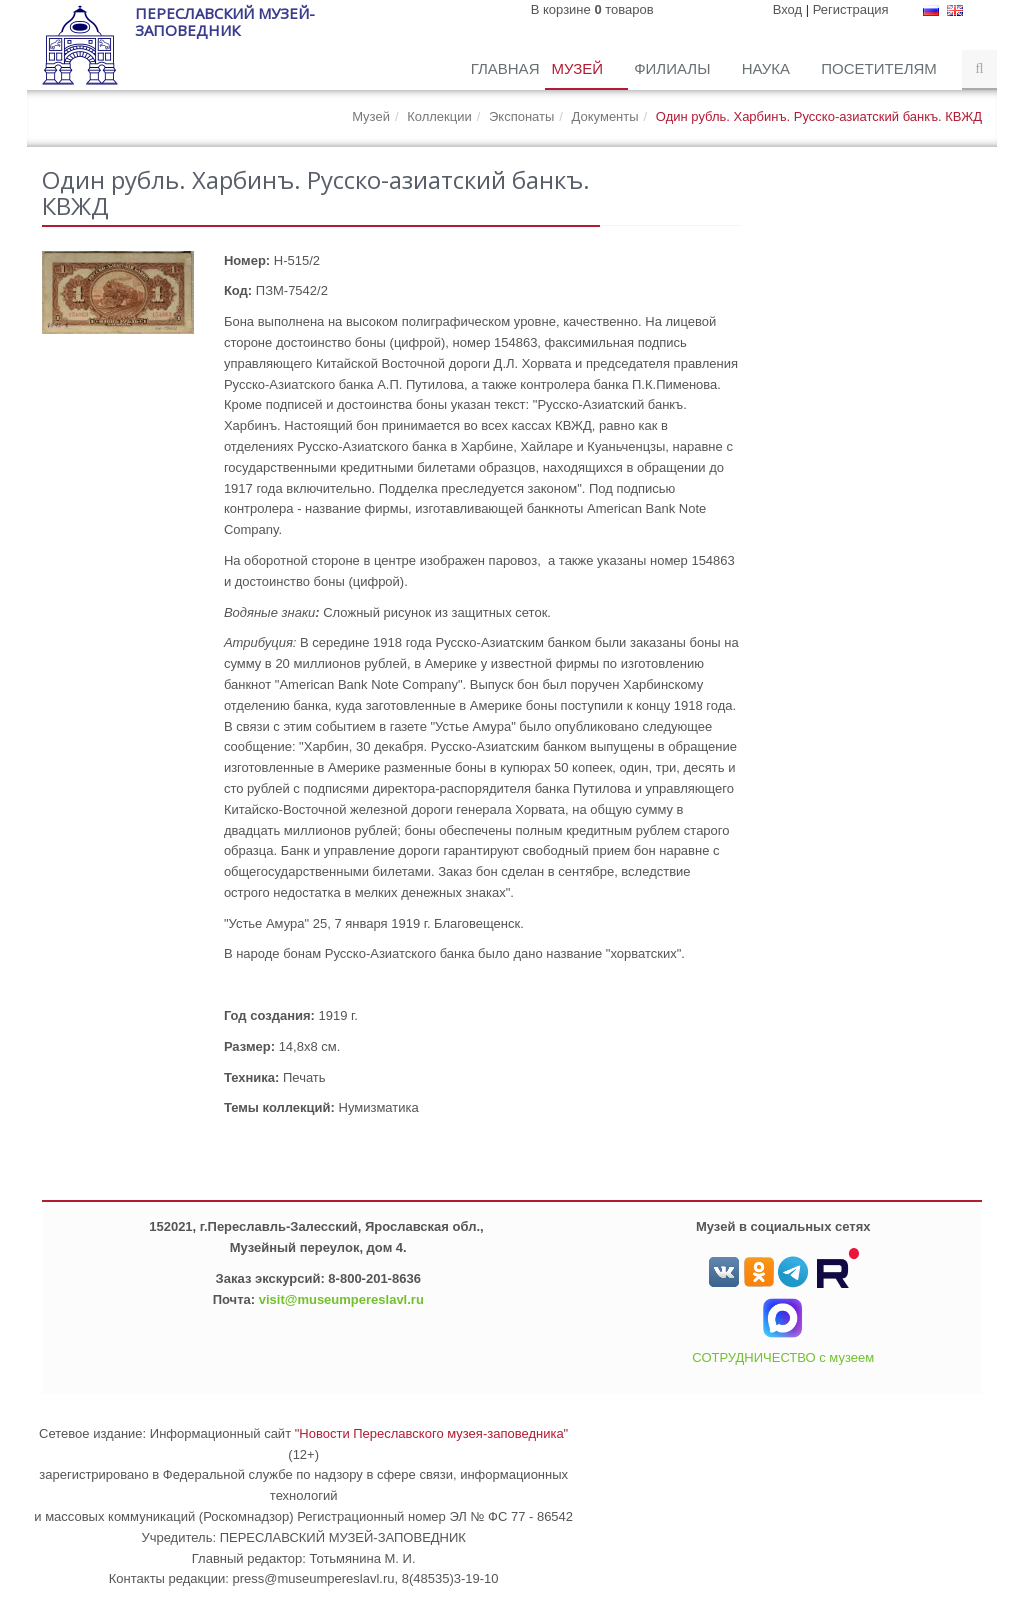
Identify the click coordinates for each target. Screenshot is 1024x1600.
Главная (505, 68)
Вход (787, 9)
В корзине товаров (592, 9)
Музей (579, 68)
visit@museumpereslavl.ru (341, 1299)
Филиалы (674, 68)
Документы (605, 116)
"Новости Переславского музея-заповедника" (432, 1433)
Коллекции (439, 116)
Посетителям (881, 68)
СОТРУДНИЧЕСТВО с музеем (783, 1357)
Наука (768, 68)
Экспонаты (521, 116)
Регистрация (851, 9)
